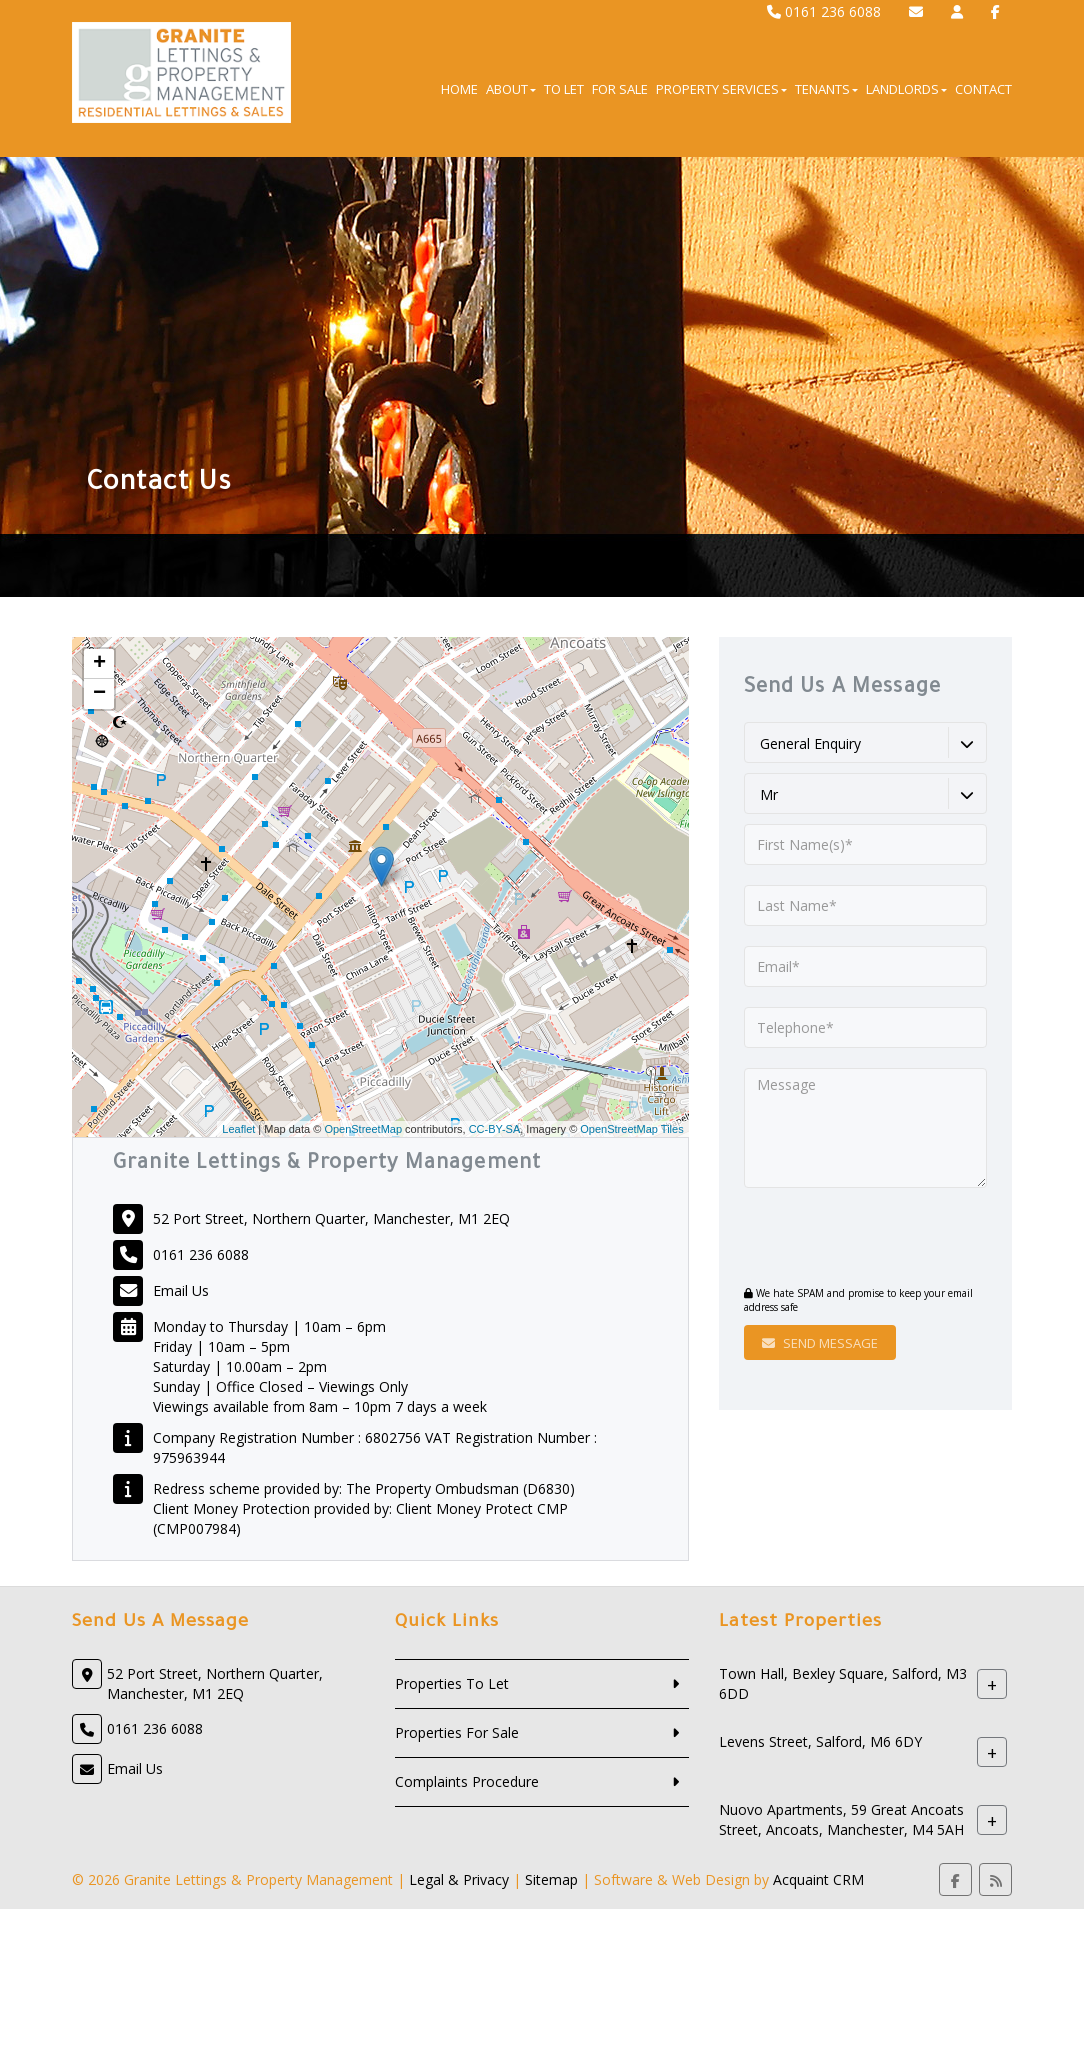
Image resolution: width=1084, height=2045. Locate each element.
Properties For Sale (457, 1732)
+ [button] (99, 664)
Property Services (721, 89)
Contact (983, 89)
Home (459, 89)
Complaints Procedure (467, 1781)
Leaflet (238, 1129)
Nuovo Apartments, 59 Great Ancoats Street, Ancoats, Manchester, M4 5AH (841, 1820)
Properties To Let (452, 1683)
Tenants (826, 89)
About (511, 89)
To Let (564, 89)
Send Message (820, 1343)
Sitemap (551, 1879)
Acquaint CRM (818, 1879)
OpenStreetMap (363, 1129)
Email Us (181, 1290)
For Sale (620, 89)
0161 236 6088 (824, 11)
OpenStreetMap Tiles (631, 1129)
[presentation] (865, 1239)
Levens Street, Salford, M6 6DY (820, 1742)
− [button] (99, 694)
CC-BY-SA (495, 1129)
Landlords (906, 89)
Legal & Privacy (459, 1879)
